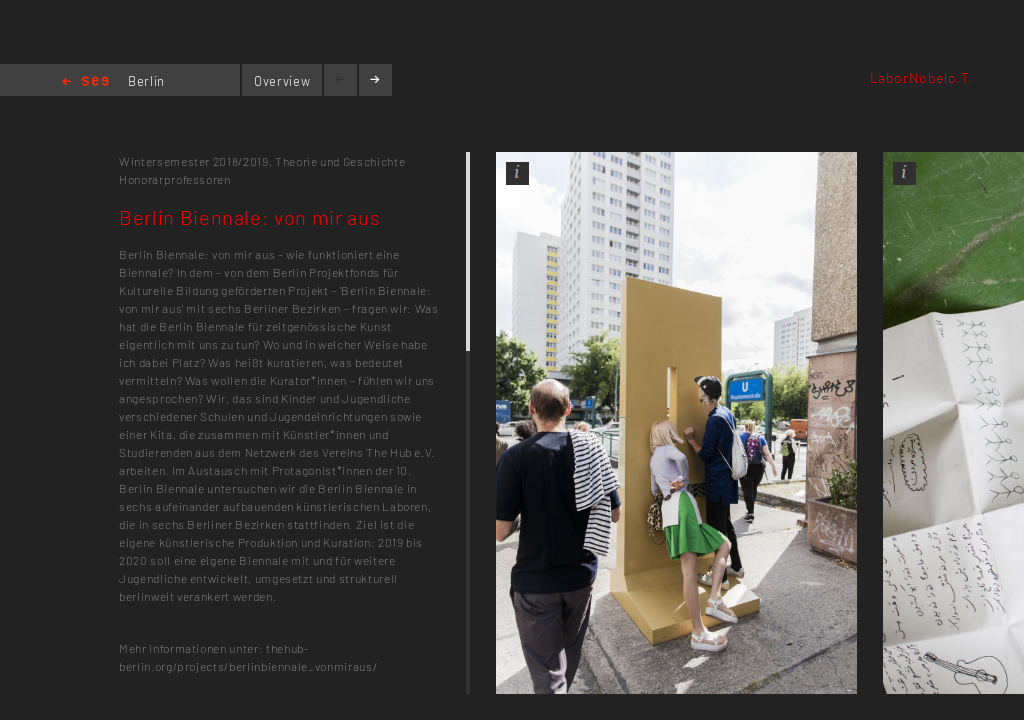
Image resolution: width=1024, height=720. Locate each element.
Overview (282, 81)
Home (85, 82)
